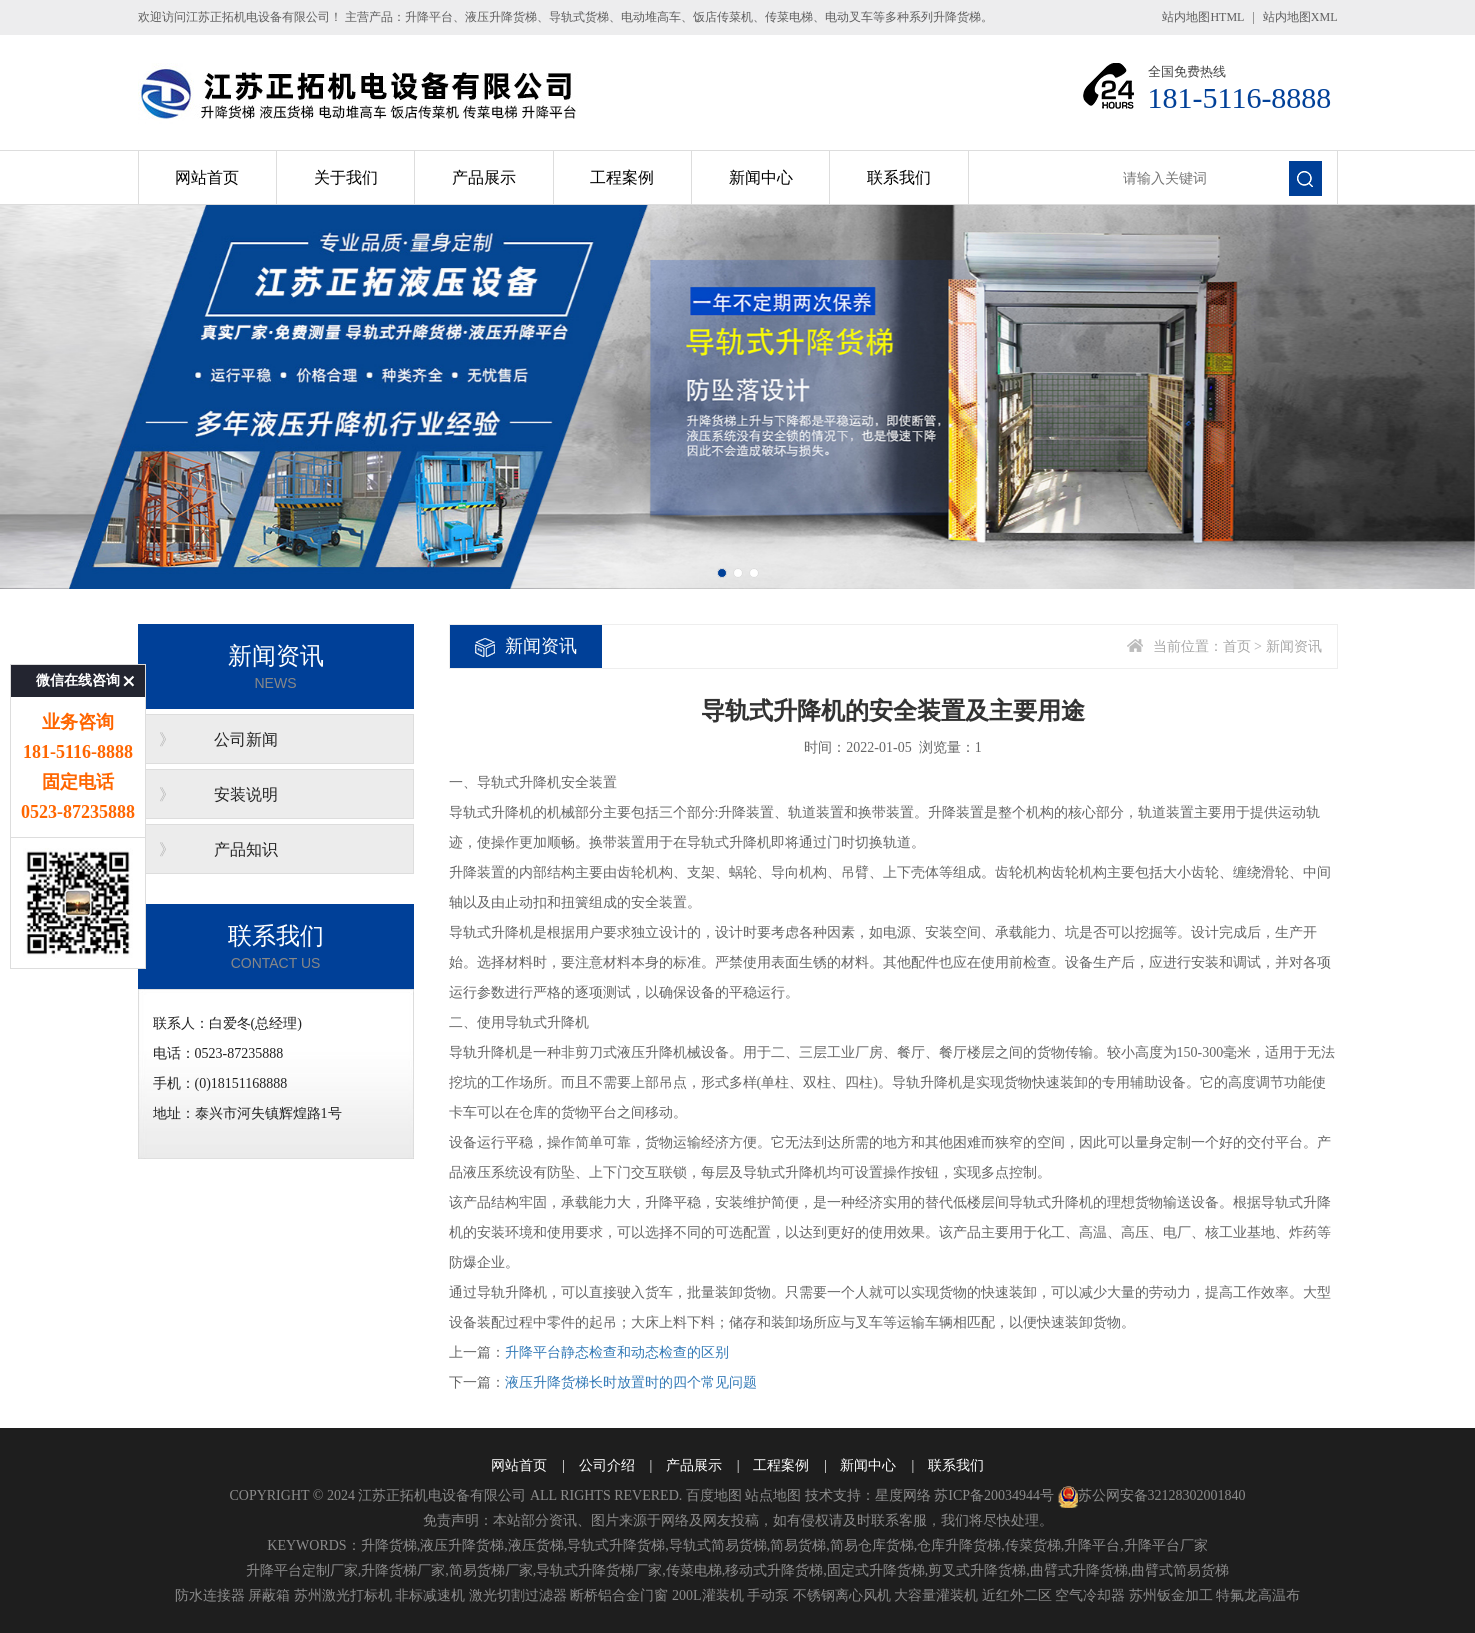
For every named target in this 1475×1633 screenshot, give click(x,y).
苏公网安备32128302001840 (1152, 1495)
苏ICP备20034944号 (994, 1495)
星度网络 (903, 1495)
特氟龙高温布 (1258, 1595)
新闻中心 (761, 177)
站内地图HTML (1203, 17)
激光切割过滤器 (518, 1595)
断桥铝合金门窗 (619, 1595)
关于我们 (346, 177)
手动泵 (768, 1595)
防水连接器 (210, 1595)
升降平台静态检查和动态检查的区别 (617, 1352)
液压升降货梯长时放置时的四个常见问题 (631, 1382)
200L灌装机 (708, 1595)
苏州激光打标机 (343, 1595)
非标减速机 (430, 1595)
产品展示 (484, 177)
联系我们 (899, 177)
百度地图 (714, 1495)
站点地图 (773, 1495)
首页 (1237, 646)
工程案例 (622, 177)
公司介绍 (607, 1465)
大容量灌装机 (936, 1595)
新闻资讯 (1294, 646)
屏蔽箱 (269, 1595)
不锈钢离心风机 (842, 1595)
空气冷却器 (1090, 1595)
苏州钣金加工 (1171, 1595)
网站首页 (207, 177)
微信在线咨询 (78, 595)
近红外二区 (1017, 1595)
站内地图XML (1300, 17)
